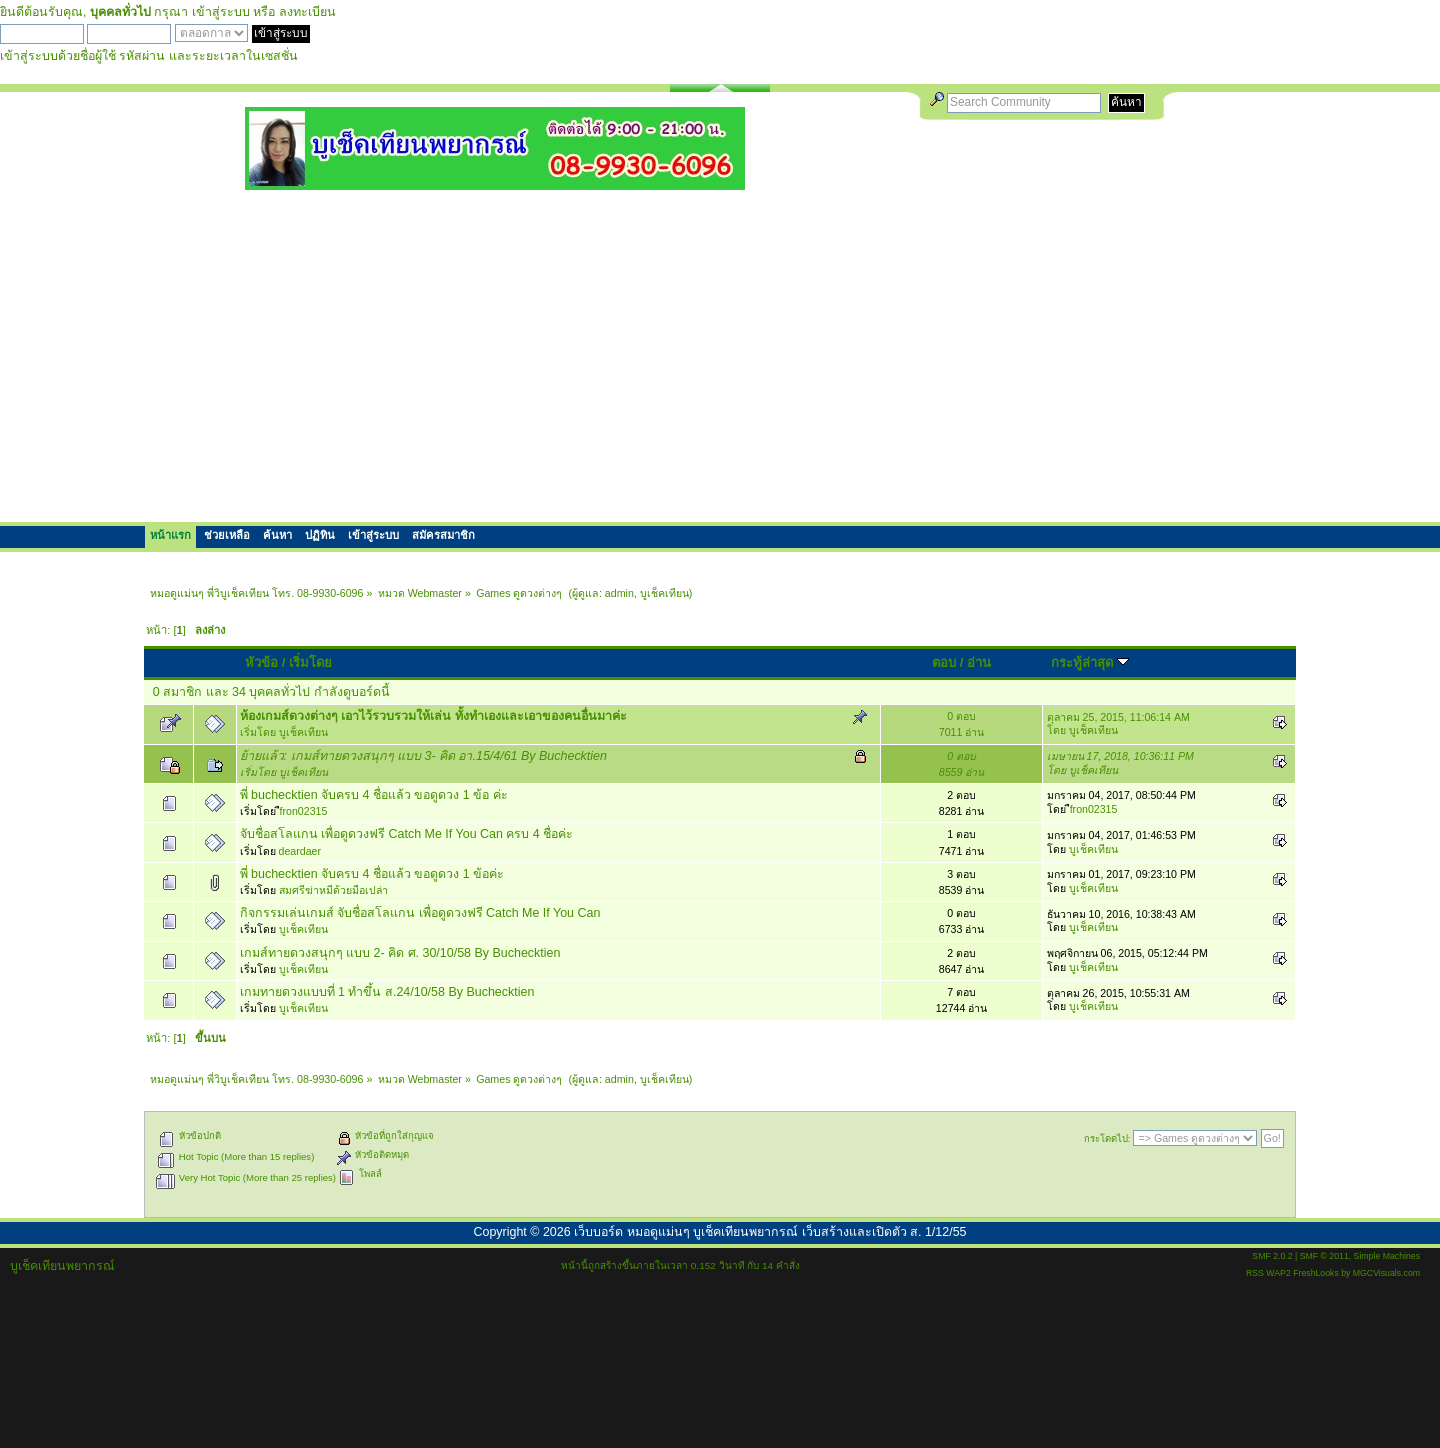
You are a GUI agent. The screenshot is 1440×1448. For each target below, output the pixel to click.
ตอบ (944, 662)
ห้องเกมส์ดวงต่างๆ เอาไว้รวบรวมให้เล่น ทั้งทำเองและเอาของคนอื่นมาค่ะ (433, 716)
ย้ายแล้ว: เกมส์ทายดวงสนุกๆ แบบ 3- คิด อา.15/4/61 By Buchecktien (423, 756)
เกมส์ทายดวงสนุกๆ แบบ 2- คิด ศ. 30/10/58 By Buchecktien (400, 953)
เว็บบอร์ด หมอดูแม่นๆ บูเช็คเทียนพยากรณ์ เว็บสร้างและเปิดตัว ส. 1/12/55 (770, 1232)
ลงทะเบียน (307, 12)
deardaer (300, 851)
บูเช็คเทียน (664, 593)
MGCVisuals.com (1386, 1273)
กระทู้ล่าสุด (1090, 662)
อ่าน (979, 662)
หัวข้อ (261, 662)
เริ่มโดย (310, 662)
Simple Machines (1387, 1256)
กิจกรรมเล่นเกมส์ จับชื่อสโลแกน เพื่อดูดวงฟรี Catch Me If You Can (420, 913)
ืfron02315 (304, 811)
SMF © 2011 (1324, 1256)
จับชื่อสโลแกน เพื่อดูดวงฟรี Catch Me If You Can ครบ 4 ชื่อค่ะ (407, 834)
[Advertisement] (720, 355)
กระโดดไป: (1107, 1138)
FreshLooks (1316, 1273)
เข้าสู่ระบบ (221, 12)
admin (619, 593)
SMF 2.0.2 (1272, 1256)
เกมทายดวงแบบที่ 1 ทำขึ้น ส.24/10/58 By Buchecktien (387, 992)
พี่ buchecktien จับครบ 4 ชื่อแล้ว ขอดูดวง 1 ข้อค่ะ (372, 874)
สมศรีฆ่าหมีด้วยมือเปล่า (333, 890)
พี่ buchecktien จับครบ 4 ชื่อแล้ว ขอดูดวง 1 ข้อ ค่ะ (374, 795)
